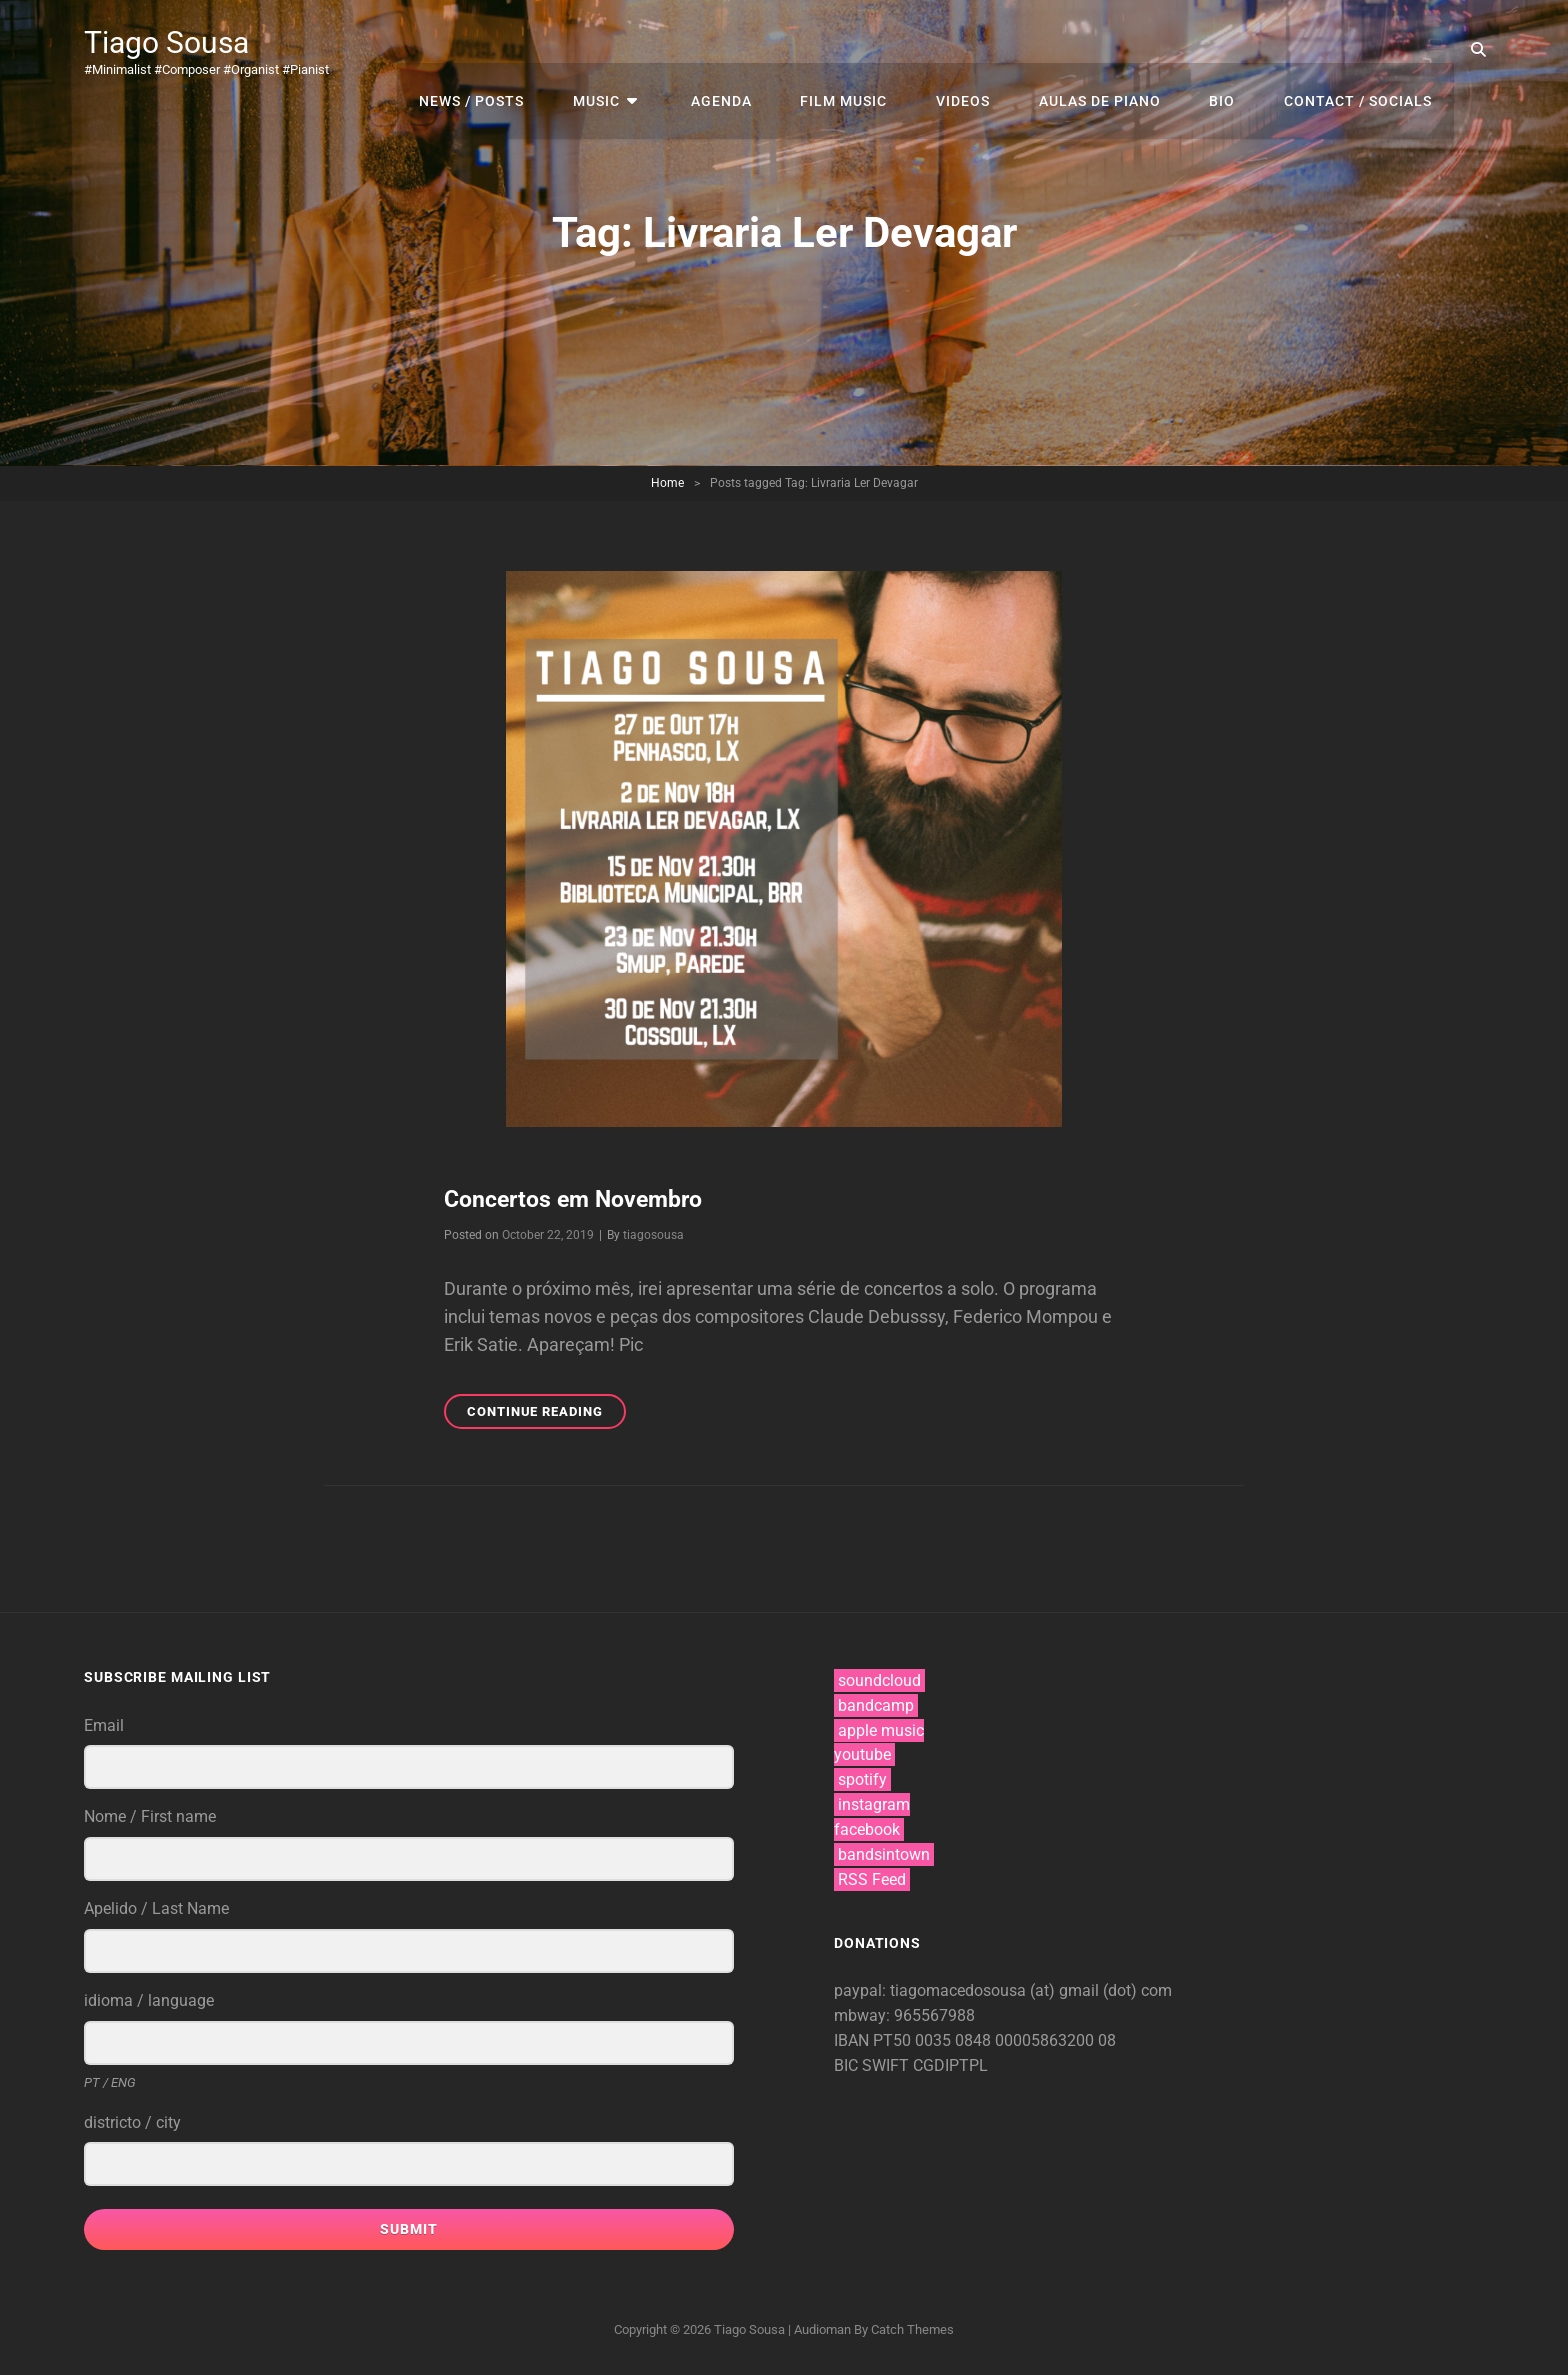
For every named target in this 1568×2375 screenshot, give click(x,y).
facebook (867, 1828)
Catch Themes (912, 2329)
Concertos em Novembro (580, 1199)
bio (1229, 50)
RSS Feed (872, 1878)
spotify (862, 1779)
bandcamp (876, 1704)
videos (979, 50)
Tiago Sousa (172, 42)
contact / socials (1360, 50)
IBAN (853, 2039)
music (630, 50)
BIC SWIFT (873, 2064)
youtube (862, 1754)
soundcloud (879, 1679)
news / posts (510, 50)
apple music (881, 1729)
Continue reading (546, 1413)
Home (667, 483)
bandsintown (884, 1853)
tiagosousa (653, 1234)
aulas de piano (1111, 50)
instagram (874, 1803)
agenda (746, 50)
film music (864, 50)
